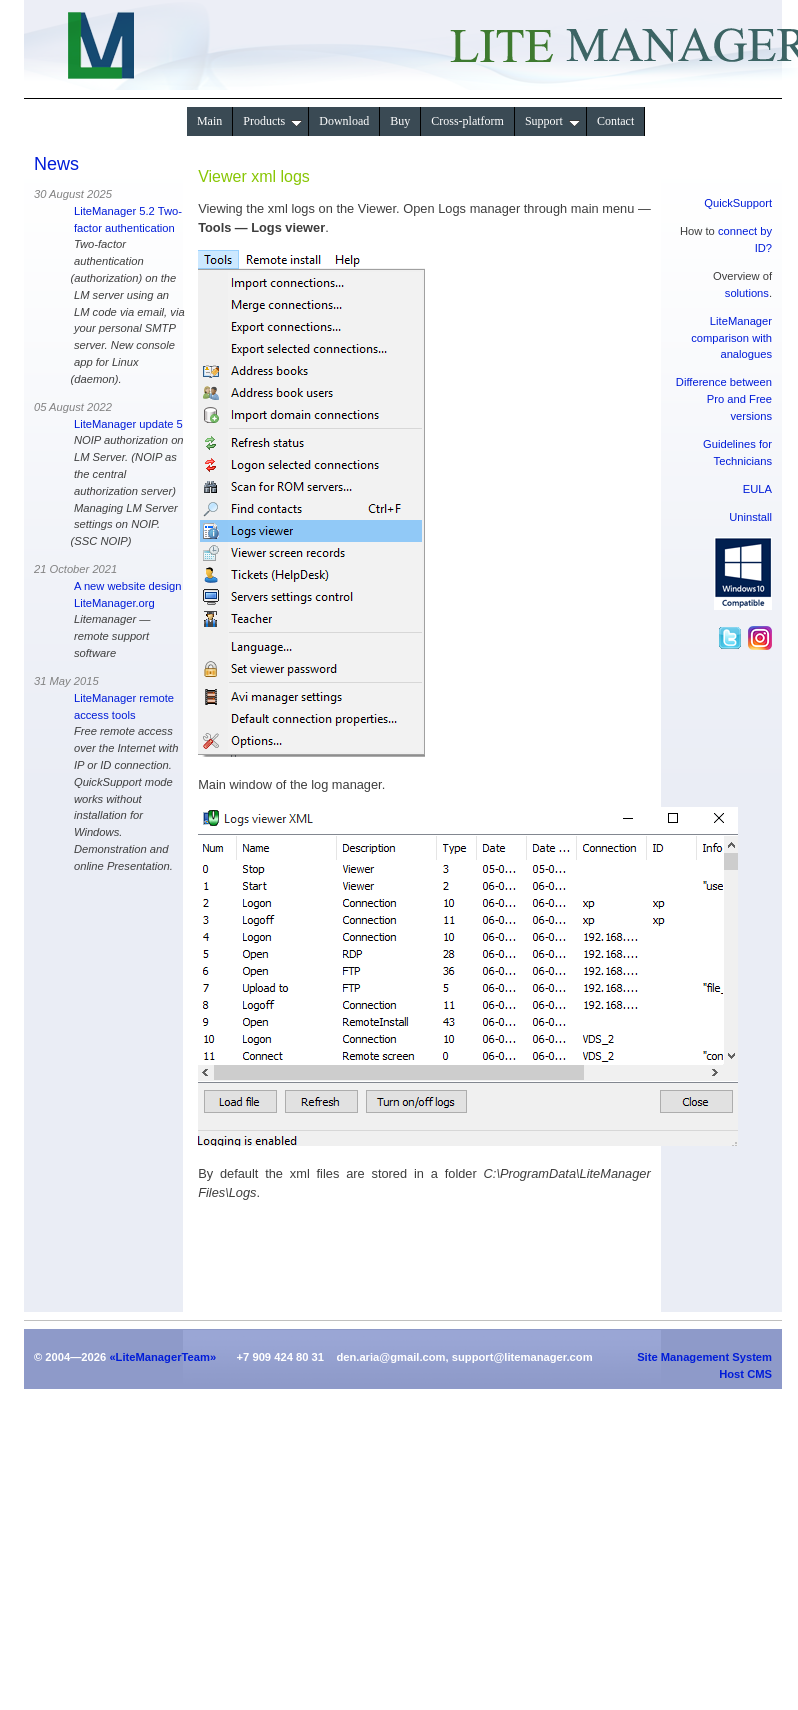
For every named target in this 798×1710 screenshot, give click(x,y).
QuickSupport (738, 203)
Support (552, 121)
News (56, 164)
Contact (615, 121)
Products (272, 121)
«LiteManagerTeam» (162, 1357)
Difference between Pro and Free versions (724, 399)
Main (209, 121)
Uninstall (750, 517)
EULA (757, 489)
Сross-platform (467, 121)
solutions (747, 293)
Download (344, 121)
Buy (400, 121)
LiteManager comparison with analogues (731, 338)
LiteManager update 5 (128, 424)
